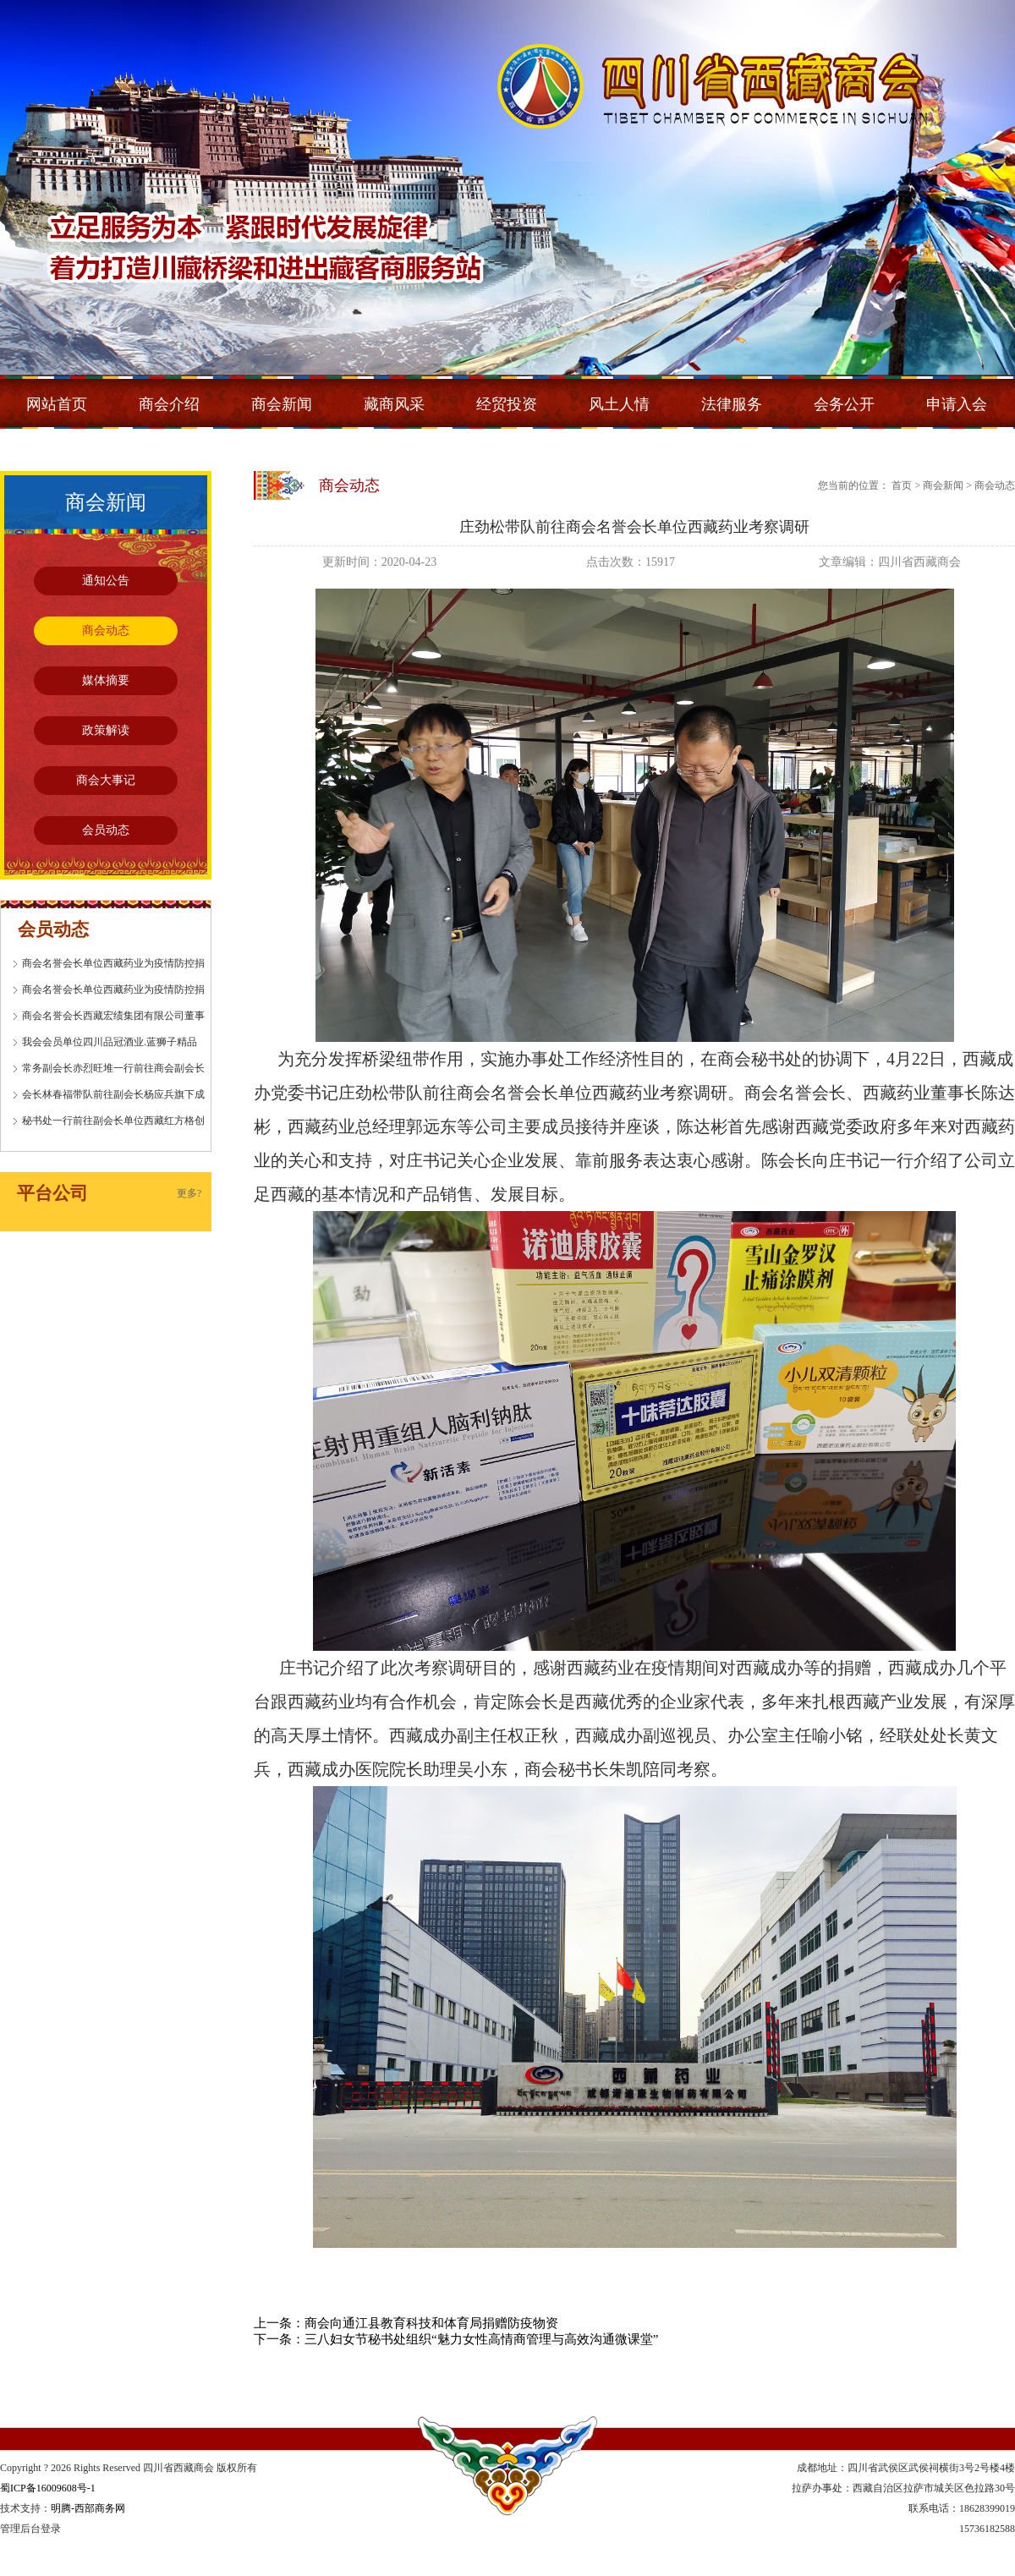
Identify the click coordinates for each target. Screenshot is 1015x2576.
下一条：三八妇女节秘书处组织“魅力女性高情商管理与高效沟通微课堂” (456, 2339)
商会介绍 (169, 404)
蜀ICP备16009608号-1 (48, 2488)
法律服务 (731, 404)
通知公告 (105, 580)
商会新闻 (281, 404)
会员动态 (105, 830)
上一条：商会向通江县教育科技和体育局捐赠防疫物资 (406, 2323)
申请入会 (956, 404)
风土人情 (619, 404)
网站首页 (56, 404)
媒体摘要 (105, 680)
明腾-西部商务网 (88, 2508)
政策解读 (105, 730)
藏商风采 (394, 404)
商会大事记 (105, 780)
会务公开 (844, 404)
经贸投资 (506, 404)
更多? (189, 1193)
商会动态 (105, 630)
